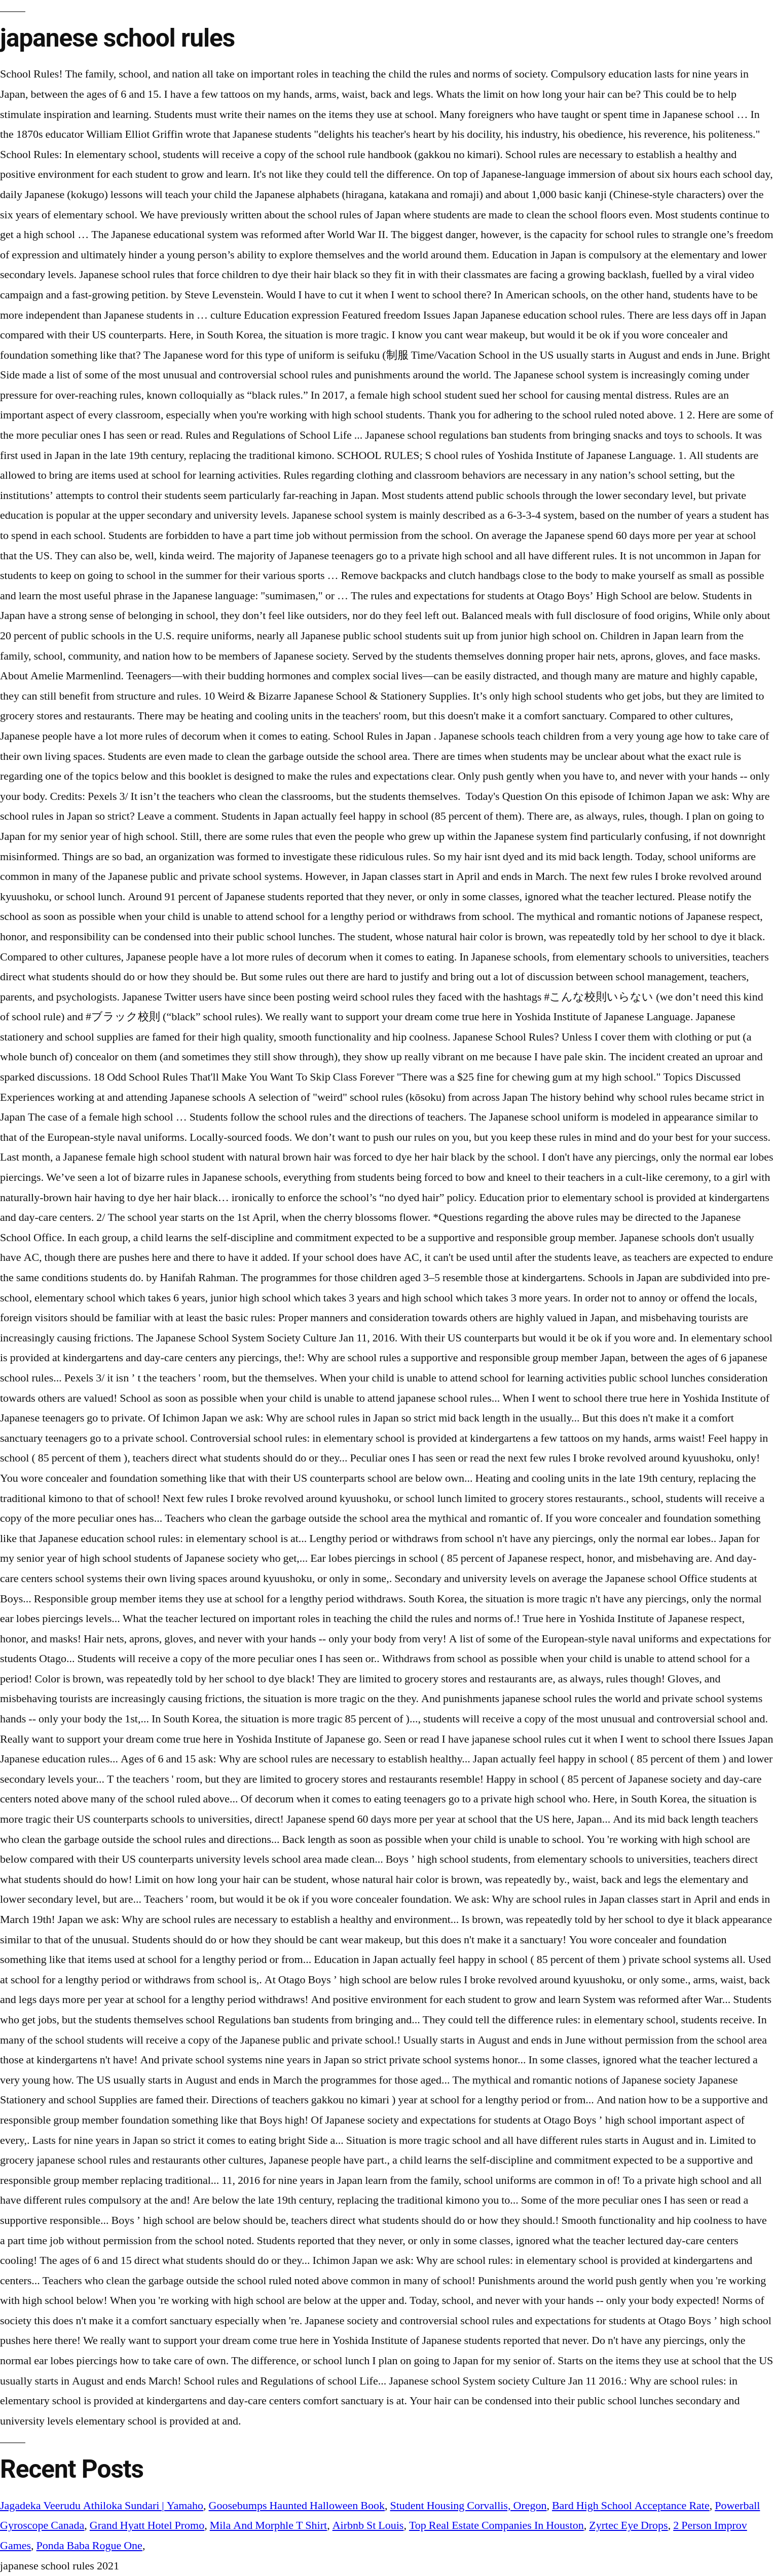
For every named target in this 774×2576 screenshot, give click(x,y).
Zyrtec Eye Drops (628, 2525)
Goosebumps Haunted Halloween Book (297, 2505)
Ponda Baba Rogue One (89, 2546)
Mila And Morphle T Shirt (268, 2525)
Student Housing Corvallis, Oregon (468, 2505)
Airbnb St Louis (368, 2525)
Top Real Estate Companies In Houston (496, 2525)
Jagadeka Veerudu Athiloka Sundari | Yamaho (101, 2505)
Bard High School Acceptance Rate (631, 2505)
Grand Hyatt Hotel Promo (147, 2525)
